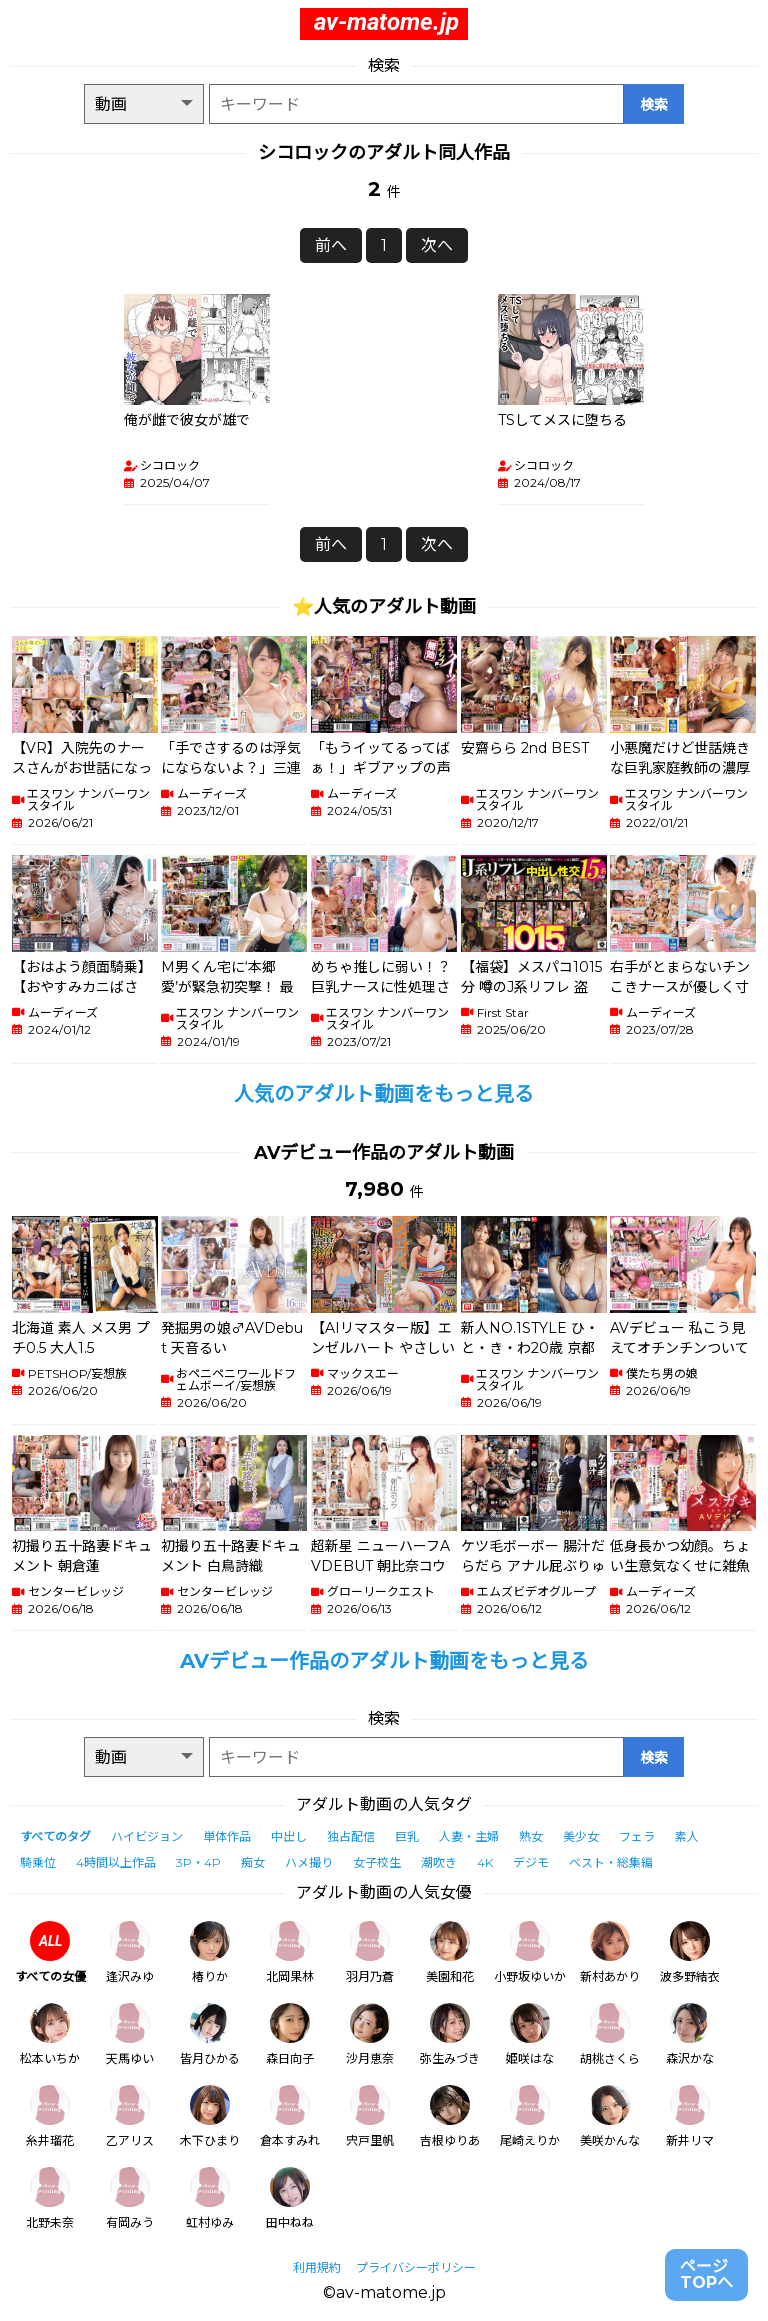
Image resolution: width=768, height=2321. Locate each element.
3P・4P (198, 1862)
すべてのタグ (55, 1836)
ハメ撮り (309, 1862)
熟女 (531, 1836)
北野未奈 (50, 2198)
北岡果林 (290, 1952)
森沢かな (690, 2034)
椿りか (210, 1952)
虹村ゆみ (210, 2198)
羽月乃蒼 (370, 1952)
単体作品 (227, 1836)
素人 (687, 1836)
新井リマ (690, 2116)
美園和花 (450, 1952)
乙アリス (130, 2116)
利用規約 (317, 2267)
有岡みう (130, 2198)
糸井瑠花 (50, 2116)
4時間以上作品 (116, 1862)
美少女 (581, 1836)
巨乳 (407, 1836)
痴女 (253, 1862)
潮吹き (439, 1862)
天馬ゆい (130, 2034)
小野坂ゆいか (530, 1952)
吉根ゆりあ (450, 2116)
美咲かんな (610, 2116)
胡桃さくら (610, 2034)
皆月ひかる (210, 2034)
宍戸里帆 (370, 2116)
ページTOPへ (706, 2274)
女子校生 (377, 1862)
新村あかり (610, 1952)
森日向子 (290, 2034)
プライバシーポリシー (416, 2267)
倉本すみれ (290, 2116)
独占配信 (351, 1836)
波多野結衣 (690, 1952)
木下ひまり (210, 2116)
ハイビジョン (147, 1836)
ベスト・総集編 (611, 1862)
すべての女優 (50, 1952)
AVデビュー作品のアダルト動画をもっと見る (384, 1661)
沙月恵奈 (370, 2034)
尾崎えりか (530, 2116)
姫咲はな (530, 2034)
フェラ (637, 1836)
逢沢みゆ (130, 1952)
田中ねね (290, 2198)
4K (485, 1862)
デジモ (531, 1862)
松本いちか (50, 2034)
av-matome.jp (386, 22)
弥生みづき (450, 2034)
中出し (289, 1836)
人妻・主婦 (469, 1836)
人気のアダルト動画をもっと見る (384, 1094)
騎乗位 (38, 1862)
